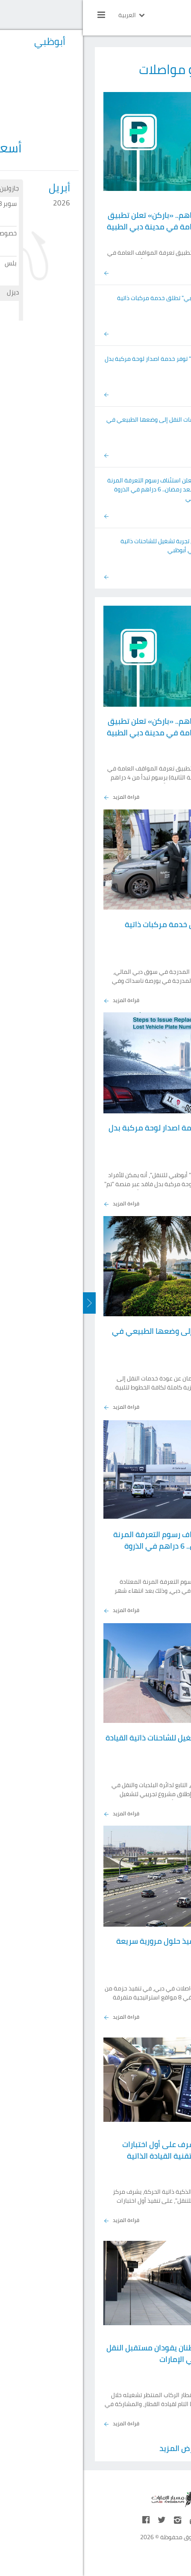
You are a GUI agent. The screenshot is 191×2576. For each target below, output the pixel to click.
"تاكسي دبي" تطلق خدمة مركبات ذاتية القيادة (83, 302)
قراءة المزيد (38, 797)
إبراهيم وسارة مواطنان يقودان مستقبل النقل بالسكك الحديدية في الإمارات (97, 2353)
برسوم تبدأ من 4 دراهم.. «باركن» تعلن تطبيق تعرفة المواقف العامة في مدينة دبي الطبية (97, 221)
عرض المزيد (95, 2448)
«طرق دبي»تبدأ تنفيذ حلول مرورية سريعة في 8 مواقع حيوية (101, 1947)
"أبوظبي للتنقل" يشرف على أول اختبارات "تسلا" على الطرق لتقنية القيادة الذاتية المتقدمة (104, 2155)
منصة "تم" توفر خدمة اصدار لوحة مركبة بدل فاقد (77, 363)
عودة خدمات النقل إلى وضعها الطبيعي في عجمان (78, 424)
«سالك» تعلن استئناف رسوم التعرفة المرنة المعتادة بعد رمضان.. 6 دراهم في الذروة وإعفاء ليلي (78, 489)
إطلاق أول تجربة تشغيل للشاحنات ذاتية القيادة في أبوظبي (85, 545)
